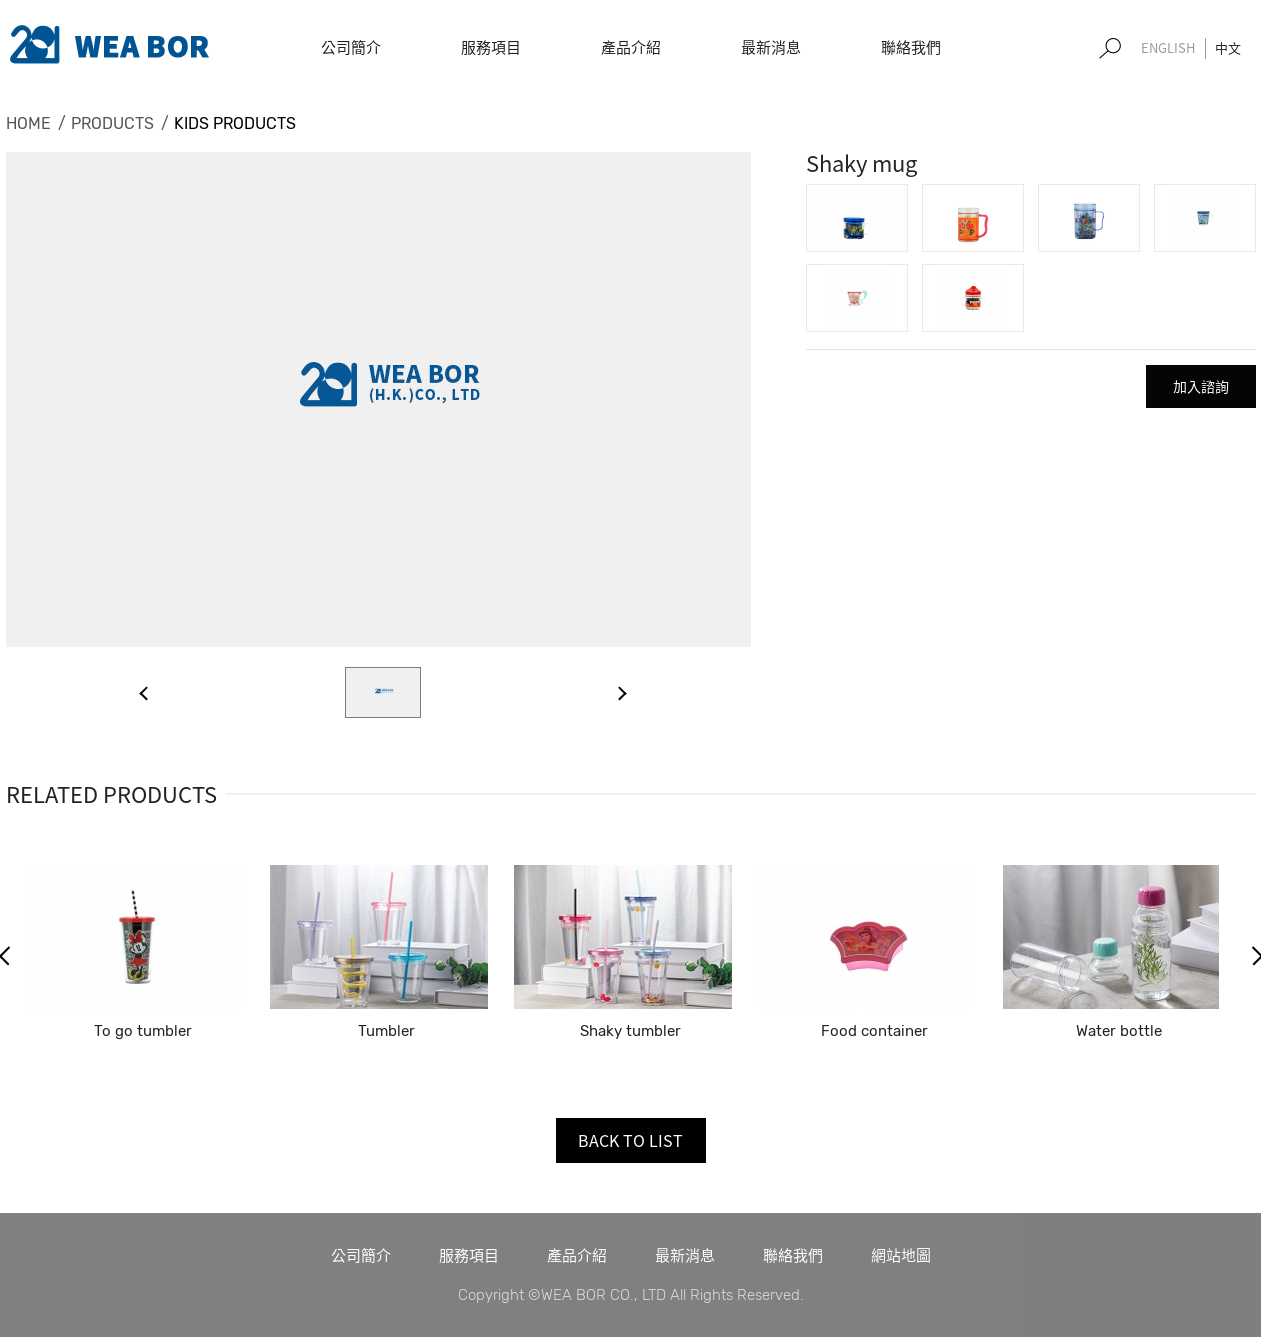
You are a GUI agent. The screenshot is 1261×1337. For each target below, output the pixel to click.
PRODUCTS (112, 123)
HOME (28, 123)
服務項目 (469, 1255)
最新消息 (685, 1255)
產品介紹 (577, 1255)
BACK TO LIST (630, 1140)
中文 (1228, 47)
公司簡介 (361, 1255)
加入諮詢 (1201, 386)
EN (1168, 48)
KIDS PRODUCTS (235, 123)
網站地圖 (901, 1255)
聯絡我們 (793, 1255)
